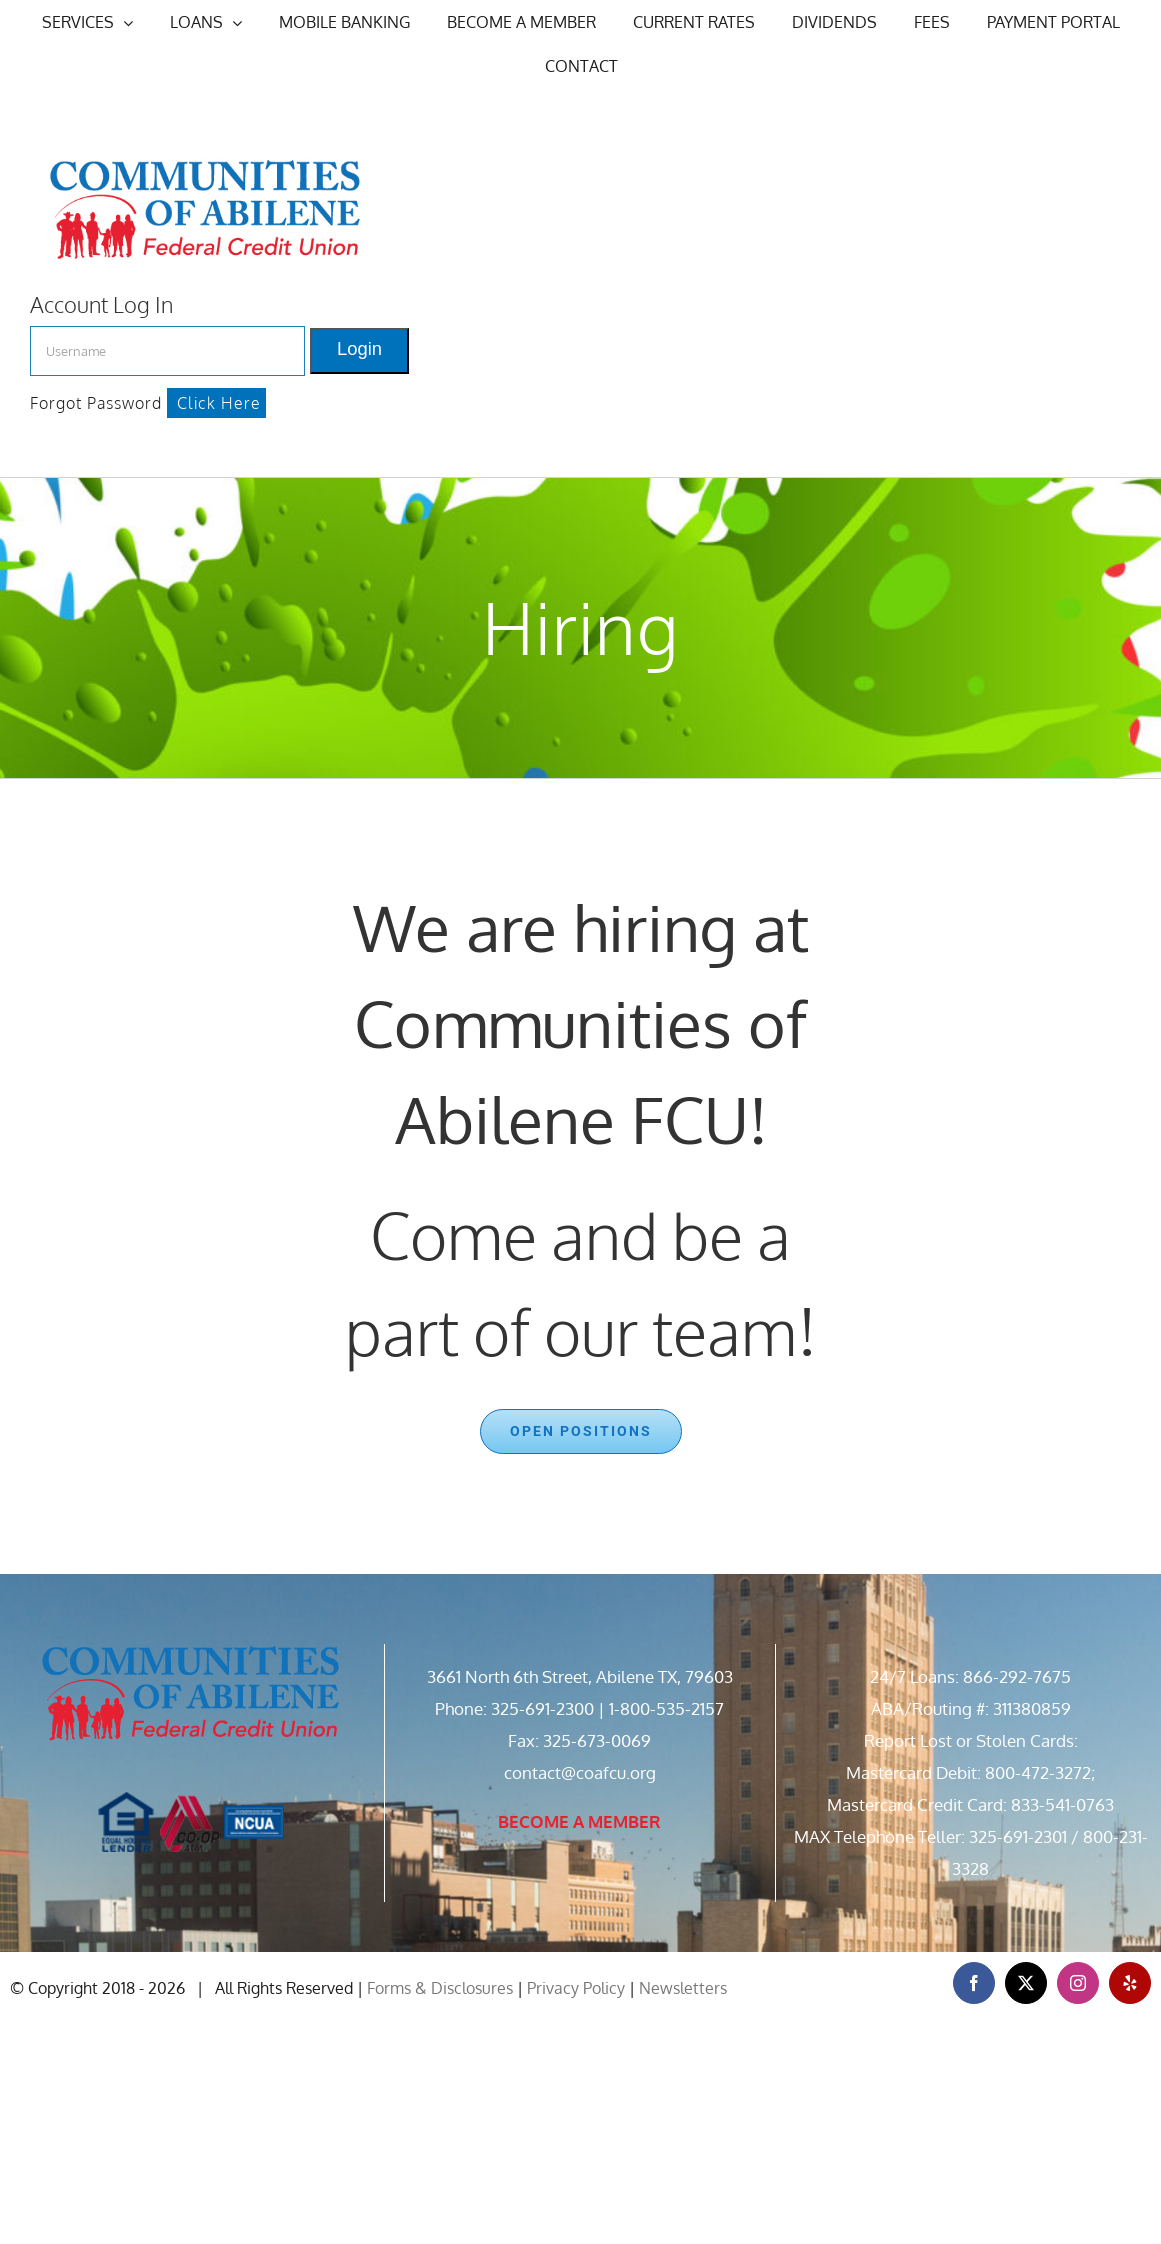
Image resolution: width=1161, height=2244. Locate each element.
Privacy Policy (576, 1988)
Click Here (219, 403)
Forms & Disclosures (440, 1988)
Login (359, 348)
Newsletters (683, 1988)
